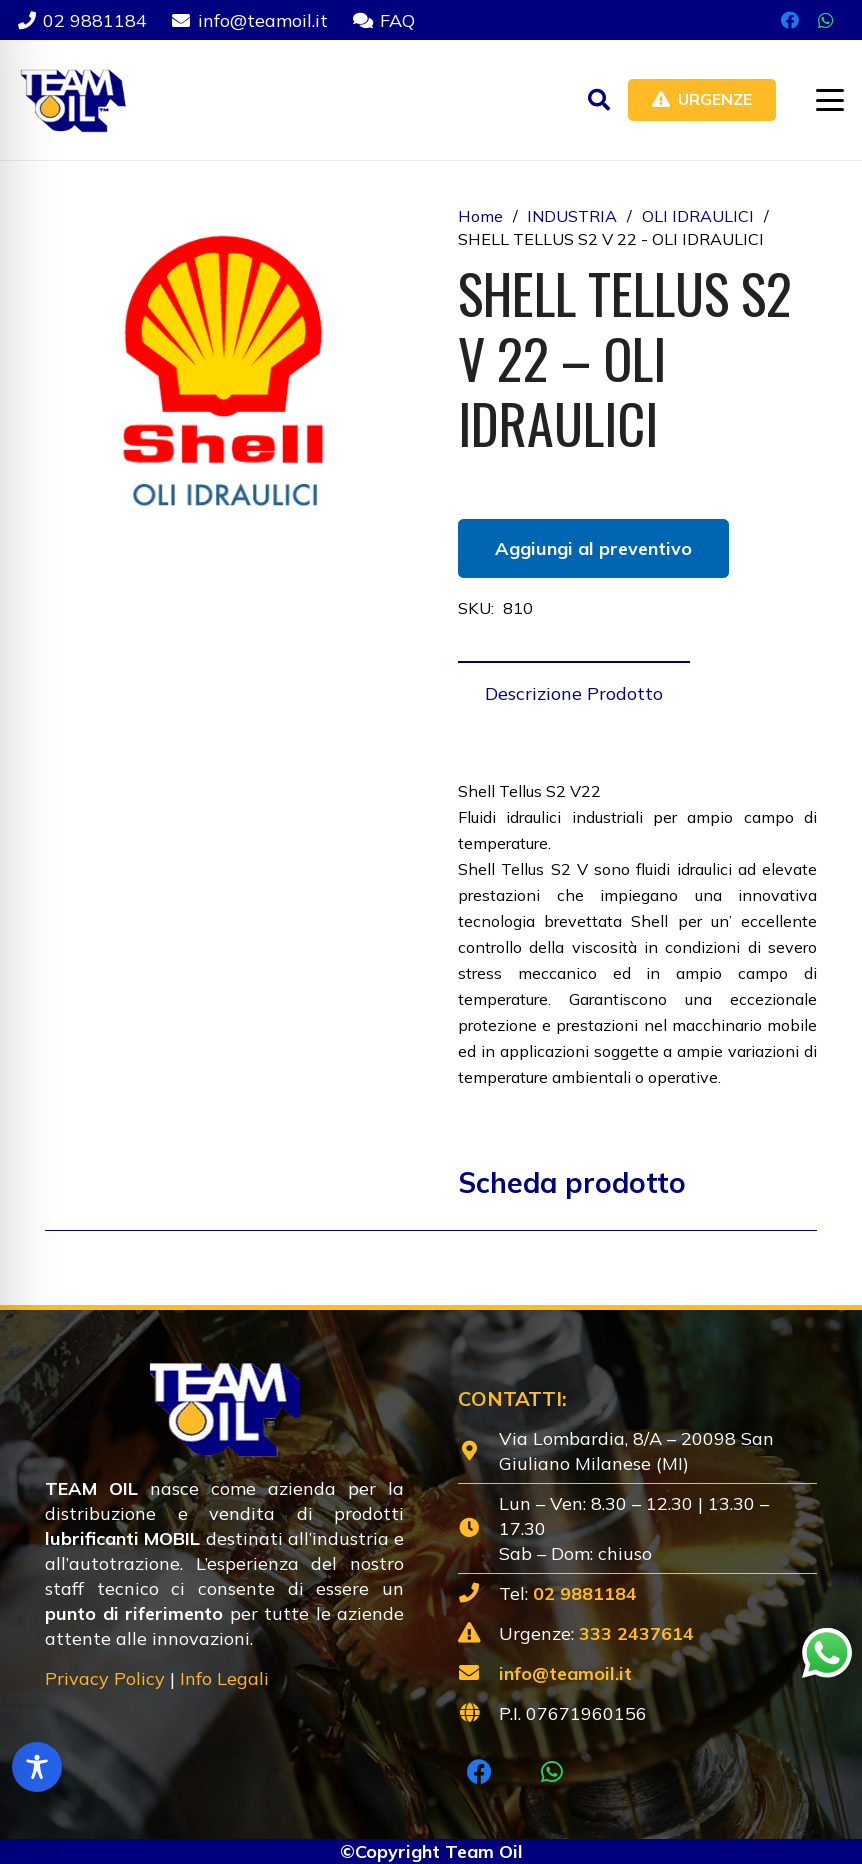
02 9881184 (585, 1593)
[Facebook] (790, 20)
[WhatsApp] (826, 20)
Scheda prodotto (572, 1182)
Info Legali (224, 1678)
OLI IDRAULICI (698, 216)
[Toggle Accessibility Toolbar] (37, 1767)
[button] (599, 100)
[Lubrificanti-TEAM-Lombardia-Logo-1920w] (72, 100)
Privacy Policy (105, 1678)
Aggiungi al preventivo (593, 548)
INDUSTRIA (572, 216)
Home (480, 216)
